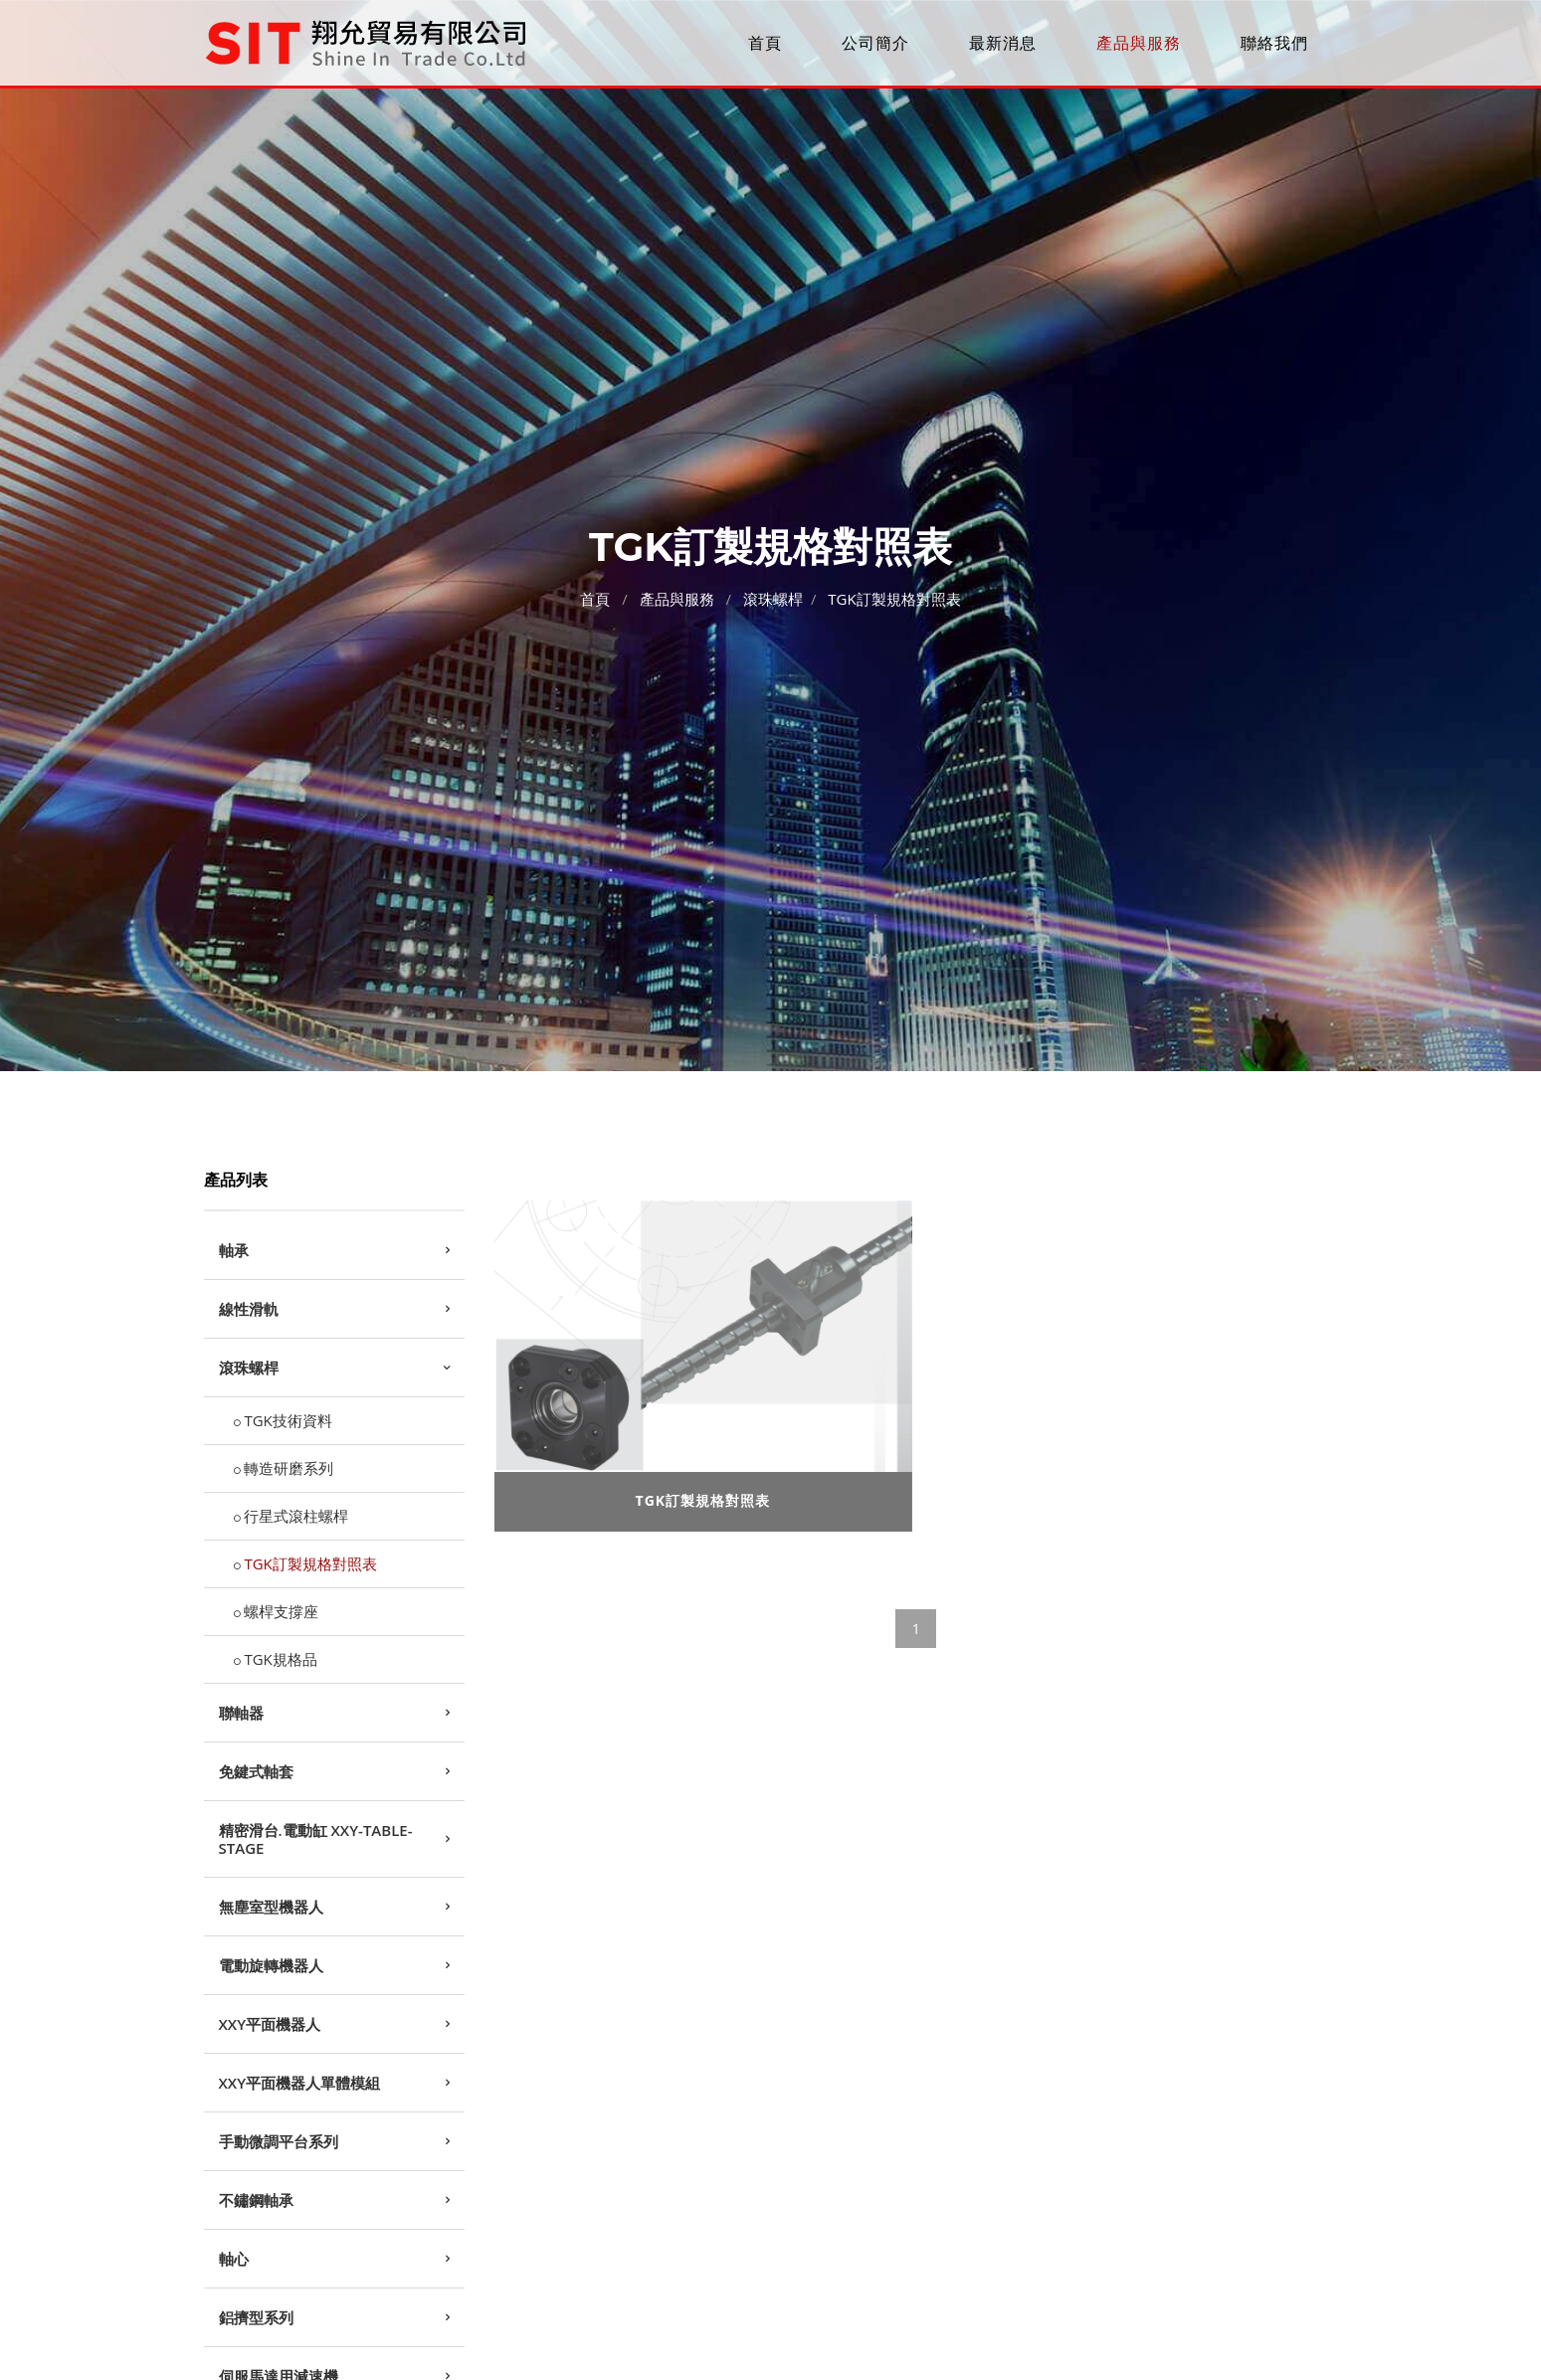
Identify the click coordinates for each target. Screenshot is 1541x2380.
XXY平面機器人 (270, 2024)
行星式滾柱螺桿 (296, 1516)
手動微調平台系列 (278, 2141)
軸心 (234, 2259)
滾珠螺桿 (773, 595)
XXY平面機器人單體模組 (300, 2083)
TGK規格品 (280, 1659)
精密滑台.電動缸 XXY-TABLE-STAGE (316, 1839)
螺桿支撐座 (281, 1611)
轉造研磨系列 (288, 1468)
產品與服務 (1138, 43)
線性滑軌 (249, 1309)
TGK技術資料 (287, 1420)
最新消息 (1003, 43)
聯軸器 (241, 1713)
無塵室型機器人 (271, 1907)
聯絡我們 (1274, 43)
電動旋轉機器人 (271, 1965)
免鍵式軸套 (256, 1771)
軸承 (234, 1250)
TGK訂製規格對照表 (894, 595)
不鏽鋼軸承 (256, 2200)
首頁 (765, 43)
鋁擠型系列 (256, 2317)
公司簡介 (875, 43)
